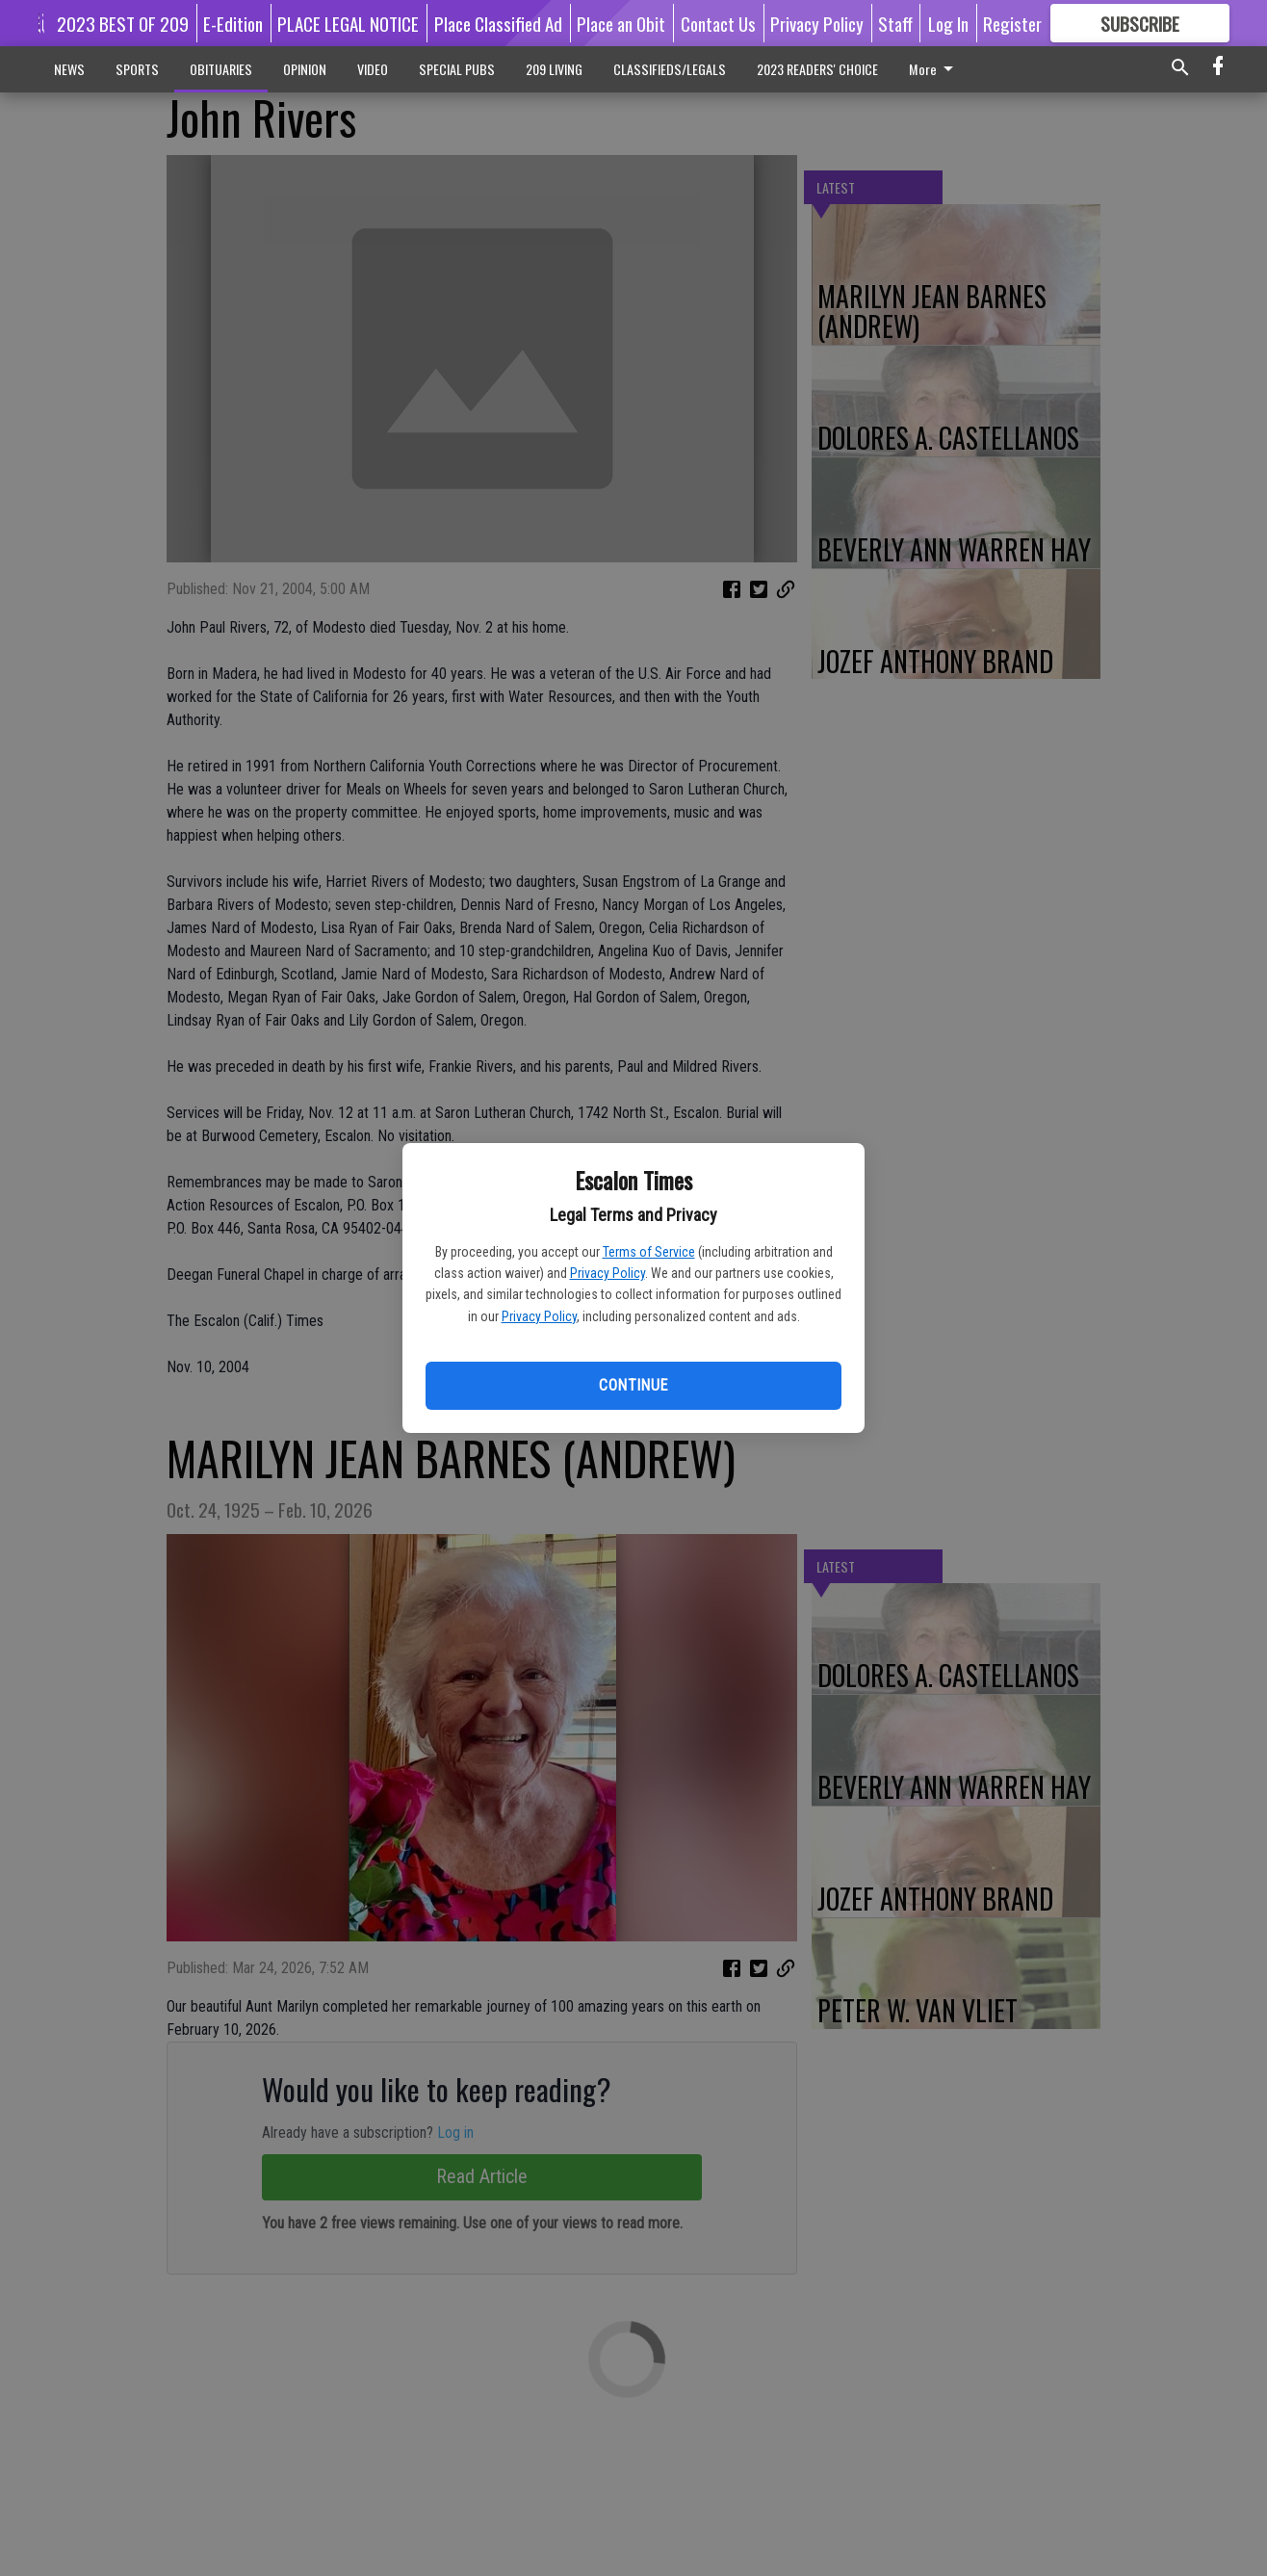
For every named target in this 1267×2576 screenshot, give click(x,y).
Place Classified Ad (498, 23)
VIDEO (372, 69)
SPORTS (137, 69)
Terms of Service (649, 1252)
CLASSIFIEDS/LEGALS (669, 69)
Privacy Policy (607, 1273)
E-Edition (233, 23)
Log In (948, 23)
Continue (633, 1385)
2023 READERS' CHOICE (817, 69)
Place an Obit (621, 23)
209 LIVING (554, 69)
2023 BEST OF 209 (123, 23)
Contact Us (718, 23)
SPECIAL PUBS (457, 69)
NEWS (69, 69)
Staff (895, 23)
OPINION (304, 69)
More (934, 69)
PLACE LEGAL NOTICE (348, 23)
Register (1012, 23)
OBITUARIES (221, 69)
